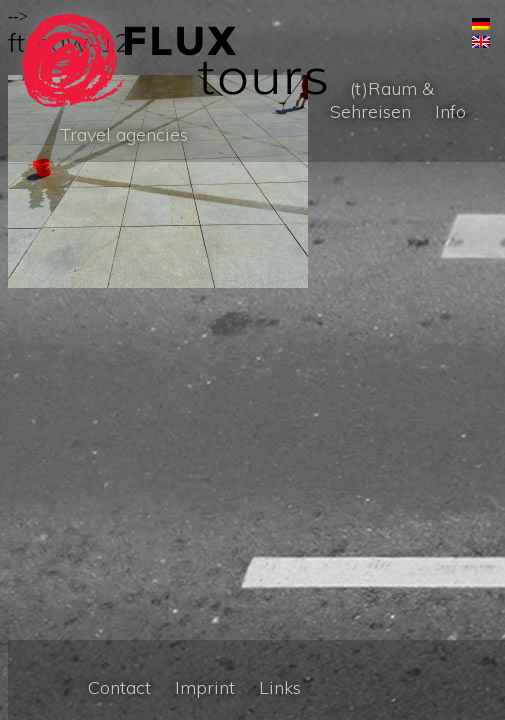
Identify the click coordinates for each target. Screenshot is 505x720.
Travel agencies (124, 134)
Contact (119, 687)
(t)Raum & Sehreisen (382, 100)
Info (450, 111)
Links (280, 687)
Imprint (205, 687)
